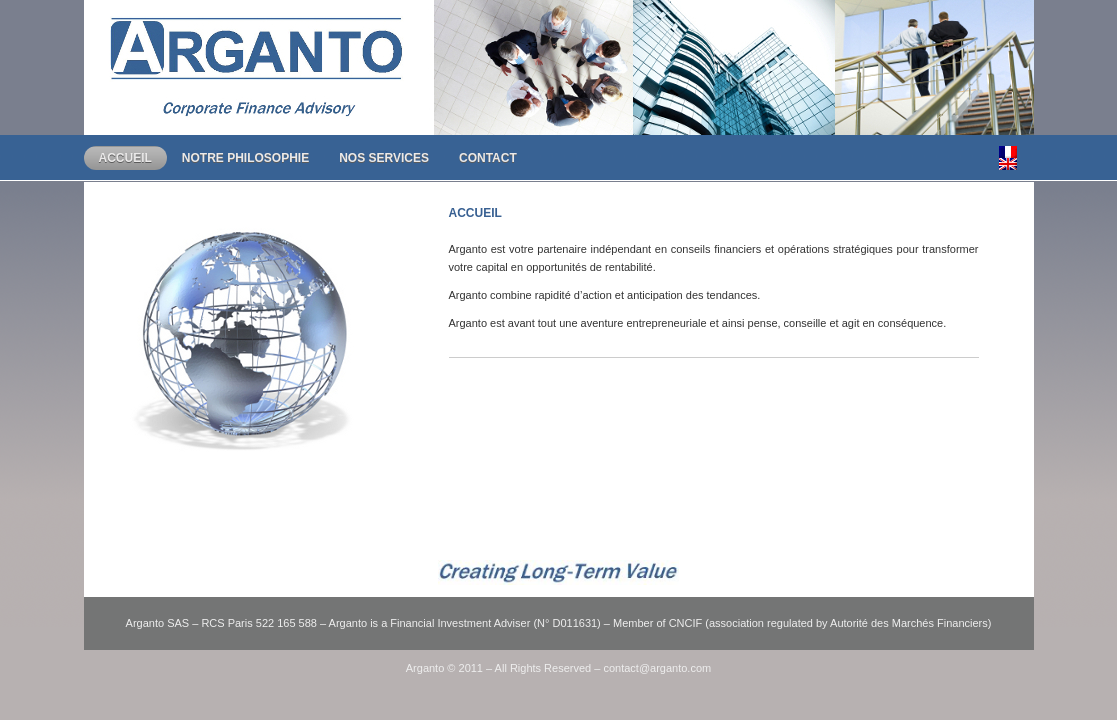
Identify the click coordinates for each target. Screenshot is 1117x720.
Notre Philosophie (245, 158)
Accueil (125, 158)
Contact (488, 158)
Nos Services (384, 158)
